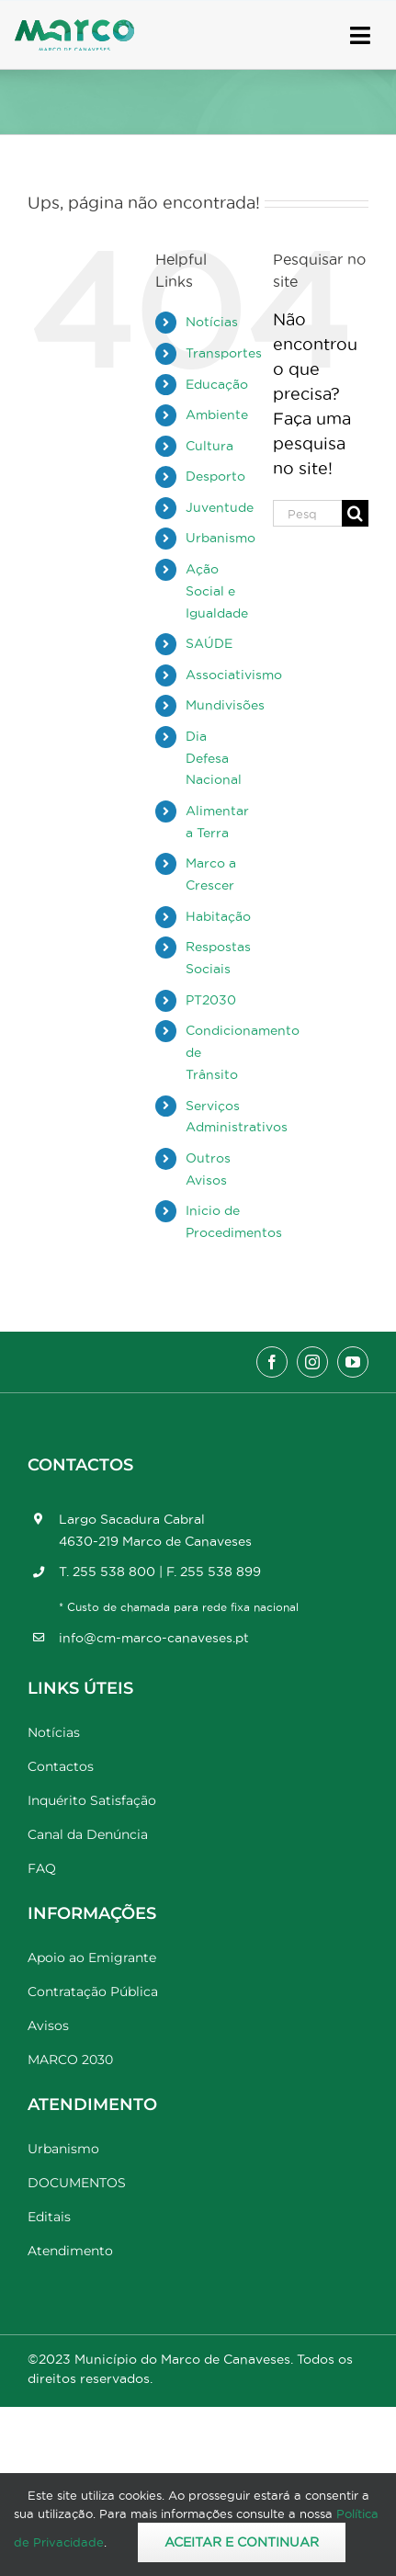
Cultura (209, 445)
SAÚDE (209, 643)
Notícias (212, 321)
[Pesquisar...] (307, 513)
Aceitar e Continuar (241, 2542)
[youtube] (352, 1362)
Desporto (215, 476)
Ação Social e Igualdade (217, 591)
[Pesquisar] (355, 513)
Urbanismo (220, 537)
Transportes (224, 353)
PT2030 (211, 1000)
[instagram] (312, 1362)
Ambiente (217, 414)
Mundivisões (225, 705)
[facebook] (272, 1362)
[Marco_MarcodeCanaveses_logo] (74, 27)
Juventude (220, 507)
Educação (217, 384)
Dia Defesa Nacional (214, 758)
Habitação (218, 916)
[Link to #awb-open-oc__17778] (360, 35)
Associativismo (234, 674)
